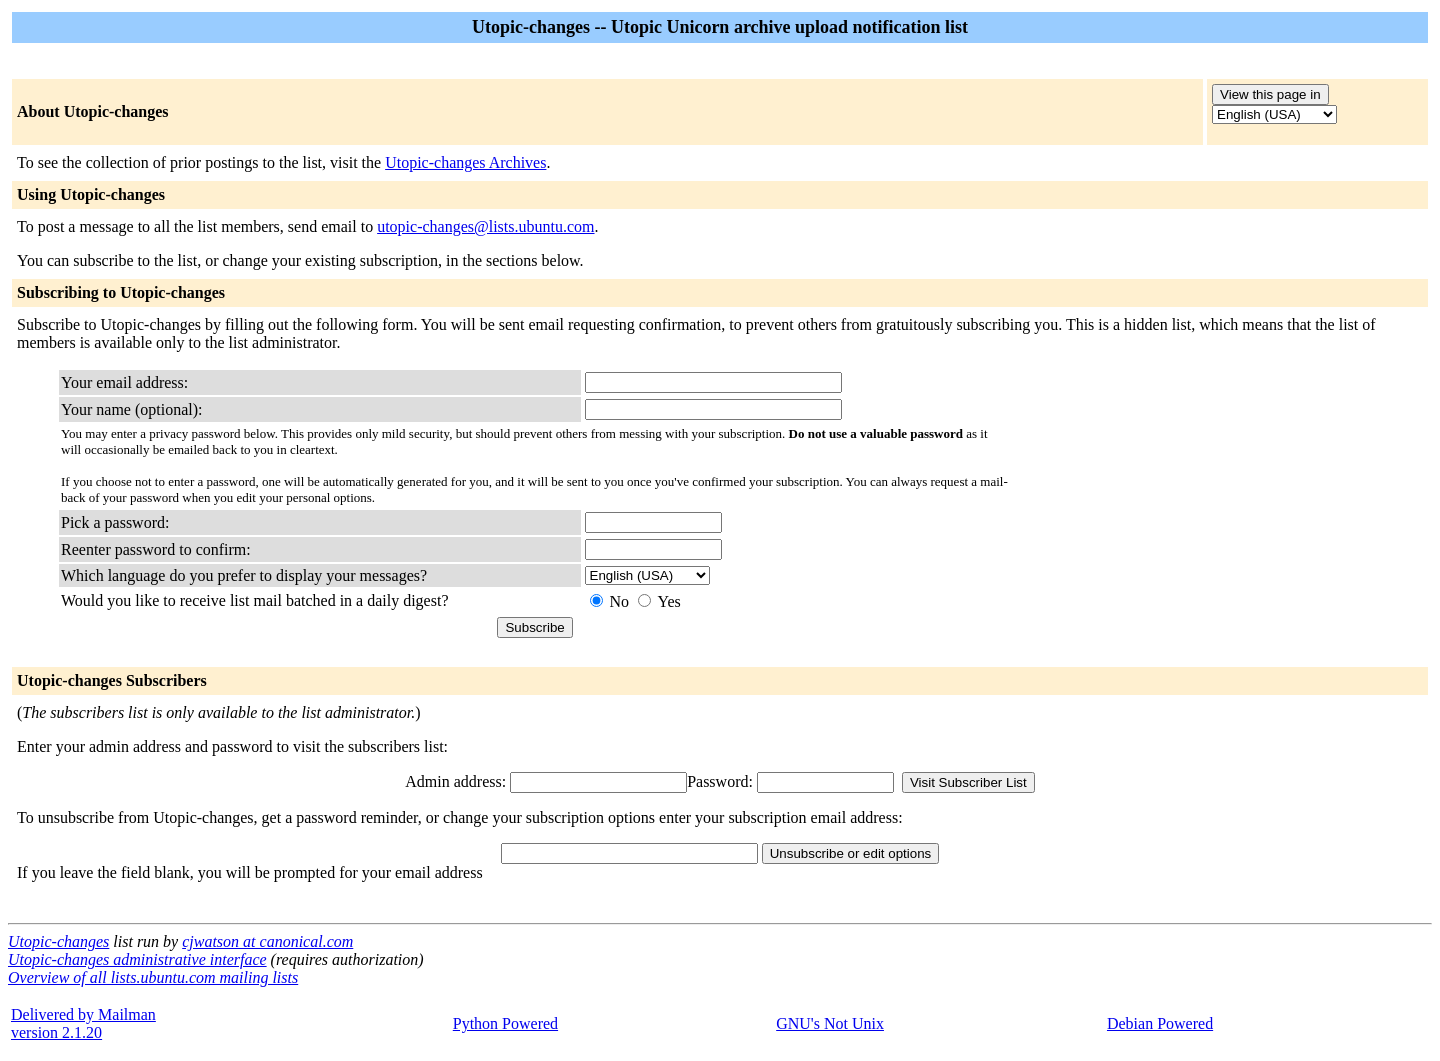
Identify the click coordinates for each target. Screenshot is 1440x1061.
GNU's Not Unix (830, 1023)
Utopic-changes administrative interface (137, 959)
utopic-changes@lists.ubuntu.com (485, 226)
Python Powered (505, 1023)
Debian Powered (1160, 1023)
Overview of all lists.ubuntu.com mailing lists (153, 977)
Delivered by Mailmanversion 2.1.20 (83, 1023)
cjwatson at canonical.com (267, 941)
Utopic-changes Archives (465, 162)
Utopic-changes (58, 941)
